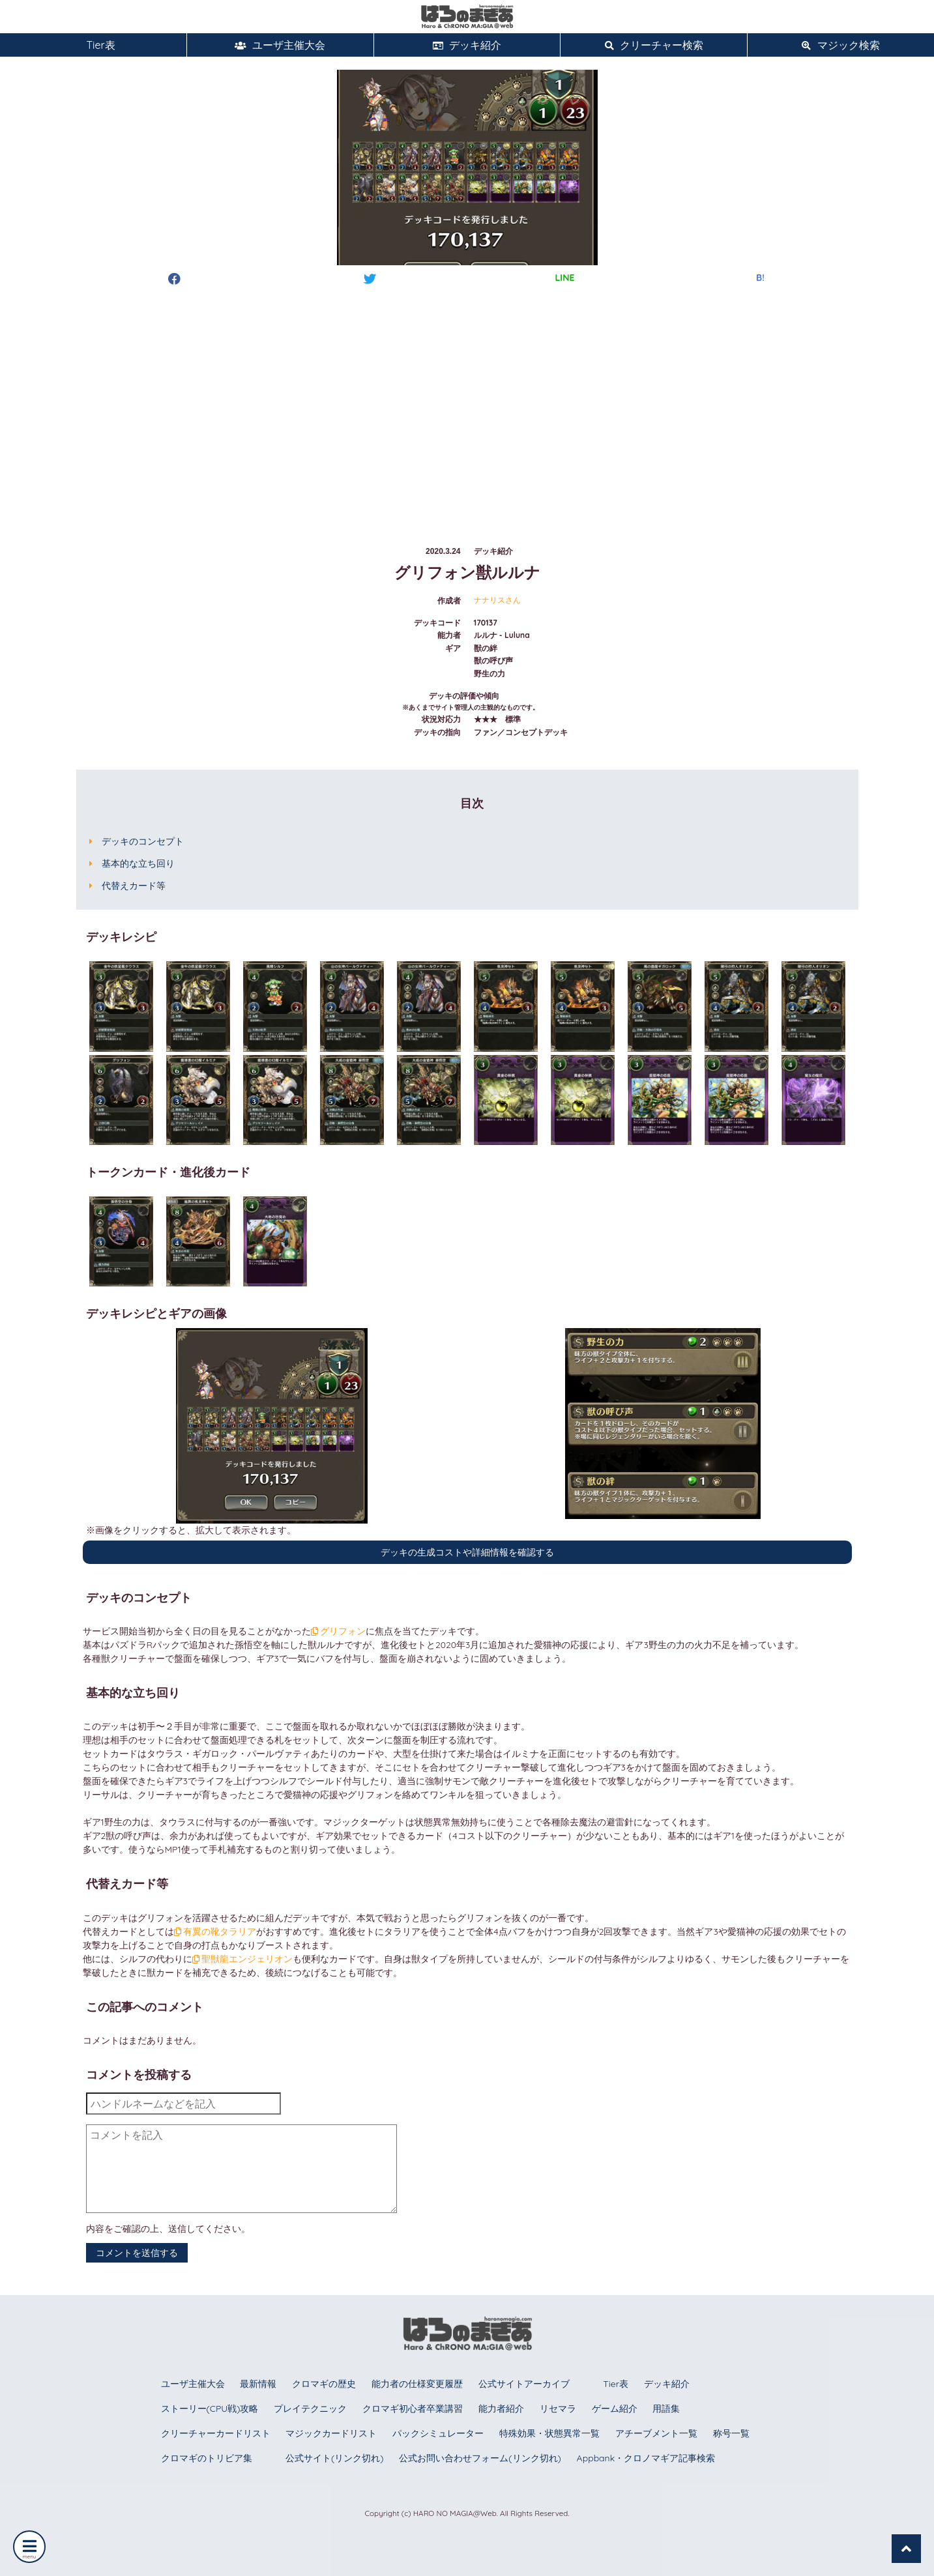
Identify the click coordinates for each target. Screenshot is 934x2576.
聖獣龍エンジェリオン (242, 1959)
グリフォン (338, 1631)
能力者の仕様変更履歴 (417, 2384)
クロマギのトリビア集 (206, 2458)
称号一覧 (731, 2433)
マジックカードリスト (331, 2433)
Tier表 (93, 44)
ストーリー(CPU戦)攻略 (210, 2408)
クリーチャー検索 (654, 44)
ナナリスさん (497, 600)
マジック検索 (840, 44)
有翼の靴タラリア (215, 1931)
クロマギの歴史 (324, 2384)
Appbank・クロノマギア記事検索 (646, 2458)
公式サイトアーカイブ (524, 2384)
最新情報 (258, 2384)
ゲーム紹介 (614, 2408)
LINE (564, 277)
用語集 (666, 2408)
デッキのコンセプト (143, 841)
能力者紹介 (501, 2408)
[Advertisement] (467, 403)
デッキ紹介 (467, 44)
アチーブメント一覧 (656, 2433)
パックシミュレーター (438, 2433)
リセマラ (558, 2408)
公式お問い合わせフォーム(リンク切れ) (480, 2458)
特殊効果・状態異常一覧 (549, 2433)
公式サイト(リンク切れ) (334, 2458)
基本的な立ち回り (138, 863)
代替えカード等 (134, 885)
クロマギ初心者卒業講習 (412, 2408)
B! (760, 277)
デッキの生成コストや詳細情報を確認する (467, 1552)
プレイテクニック (310, 2408)
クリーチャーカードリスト (215, 2433)
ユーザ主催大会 (280, 44)
